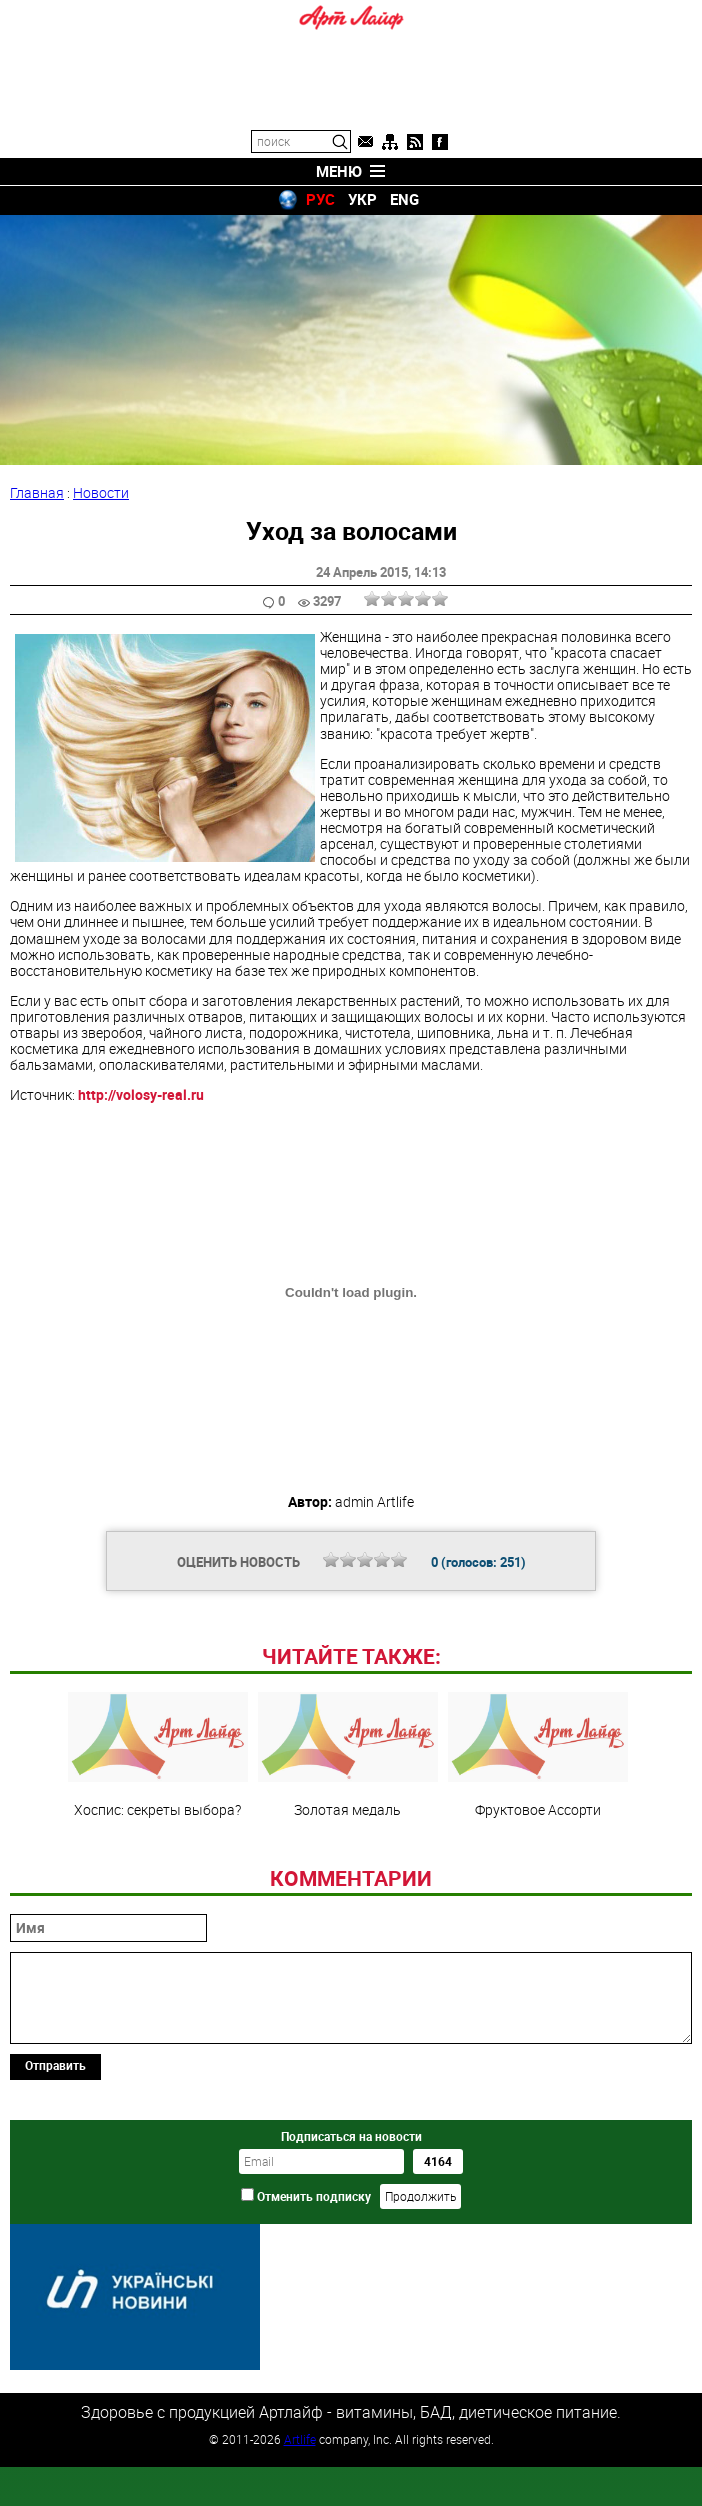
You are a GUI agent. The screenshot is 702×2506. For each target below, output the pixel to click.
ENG (404, 199)
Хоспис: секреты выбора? (158, 1892)
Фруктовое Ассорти (538, 1892)
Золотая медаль (348, 1892)
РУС (320, 199)
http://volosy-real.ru (141, 1094)
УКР (362, 199)
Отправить (55, 2202)
